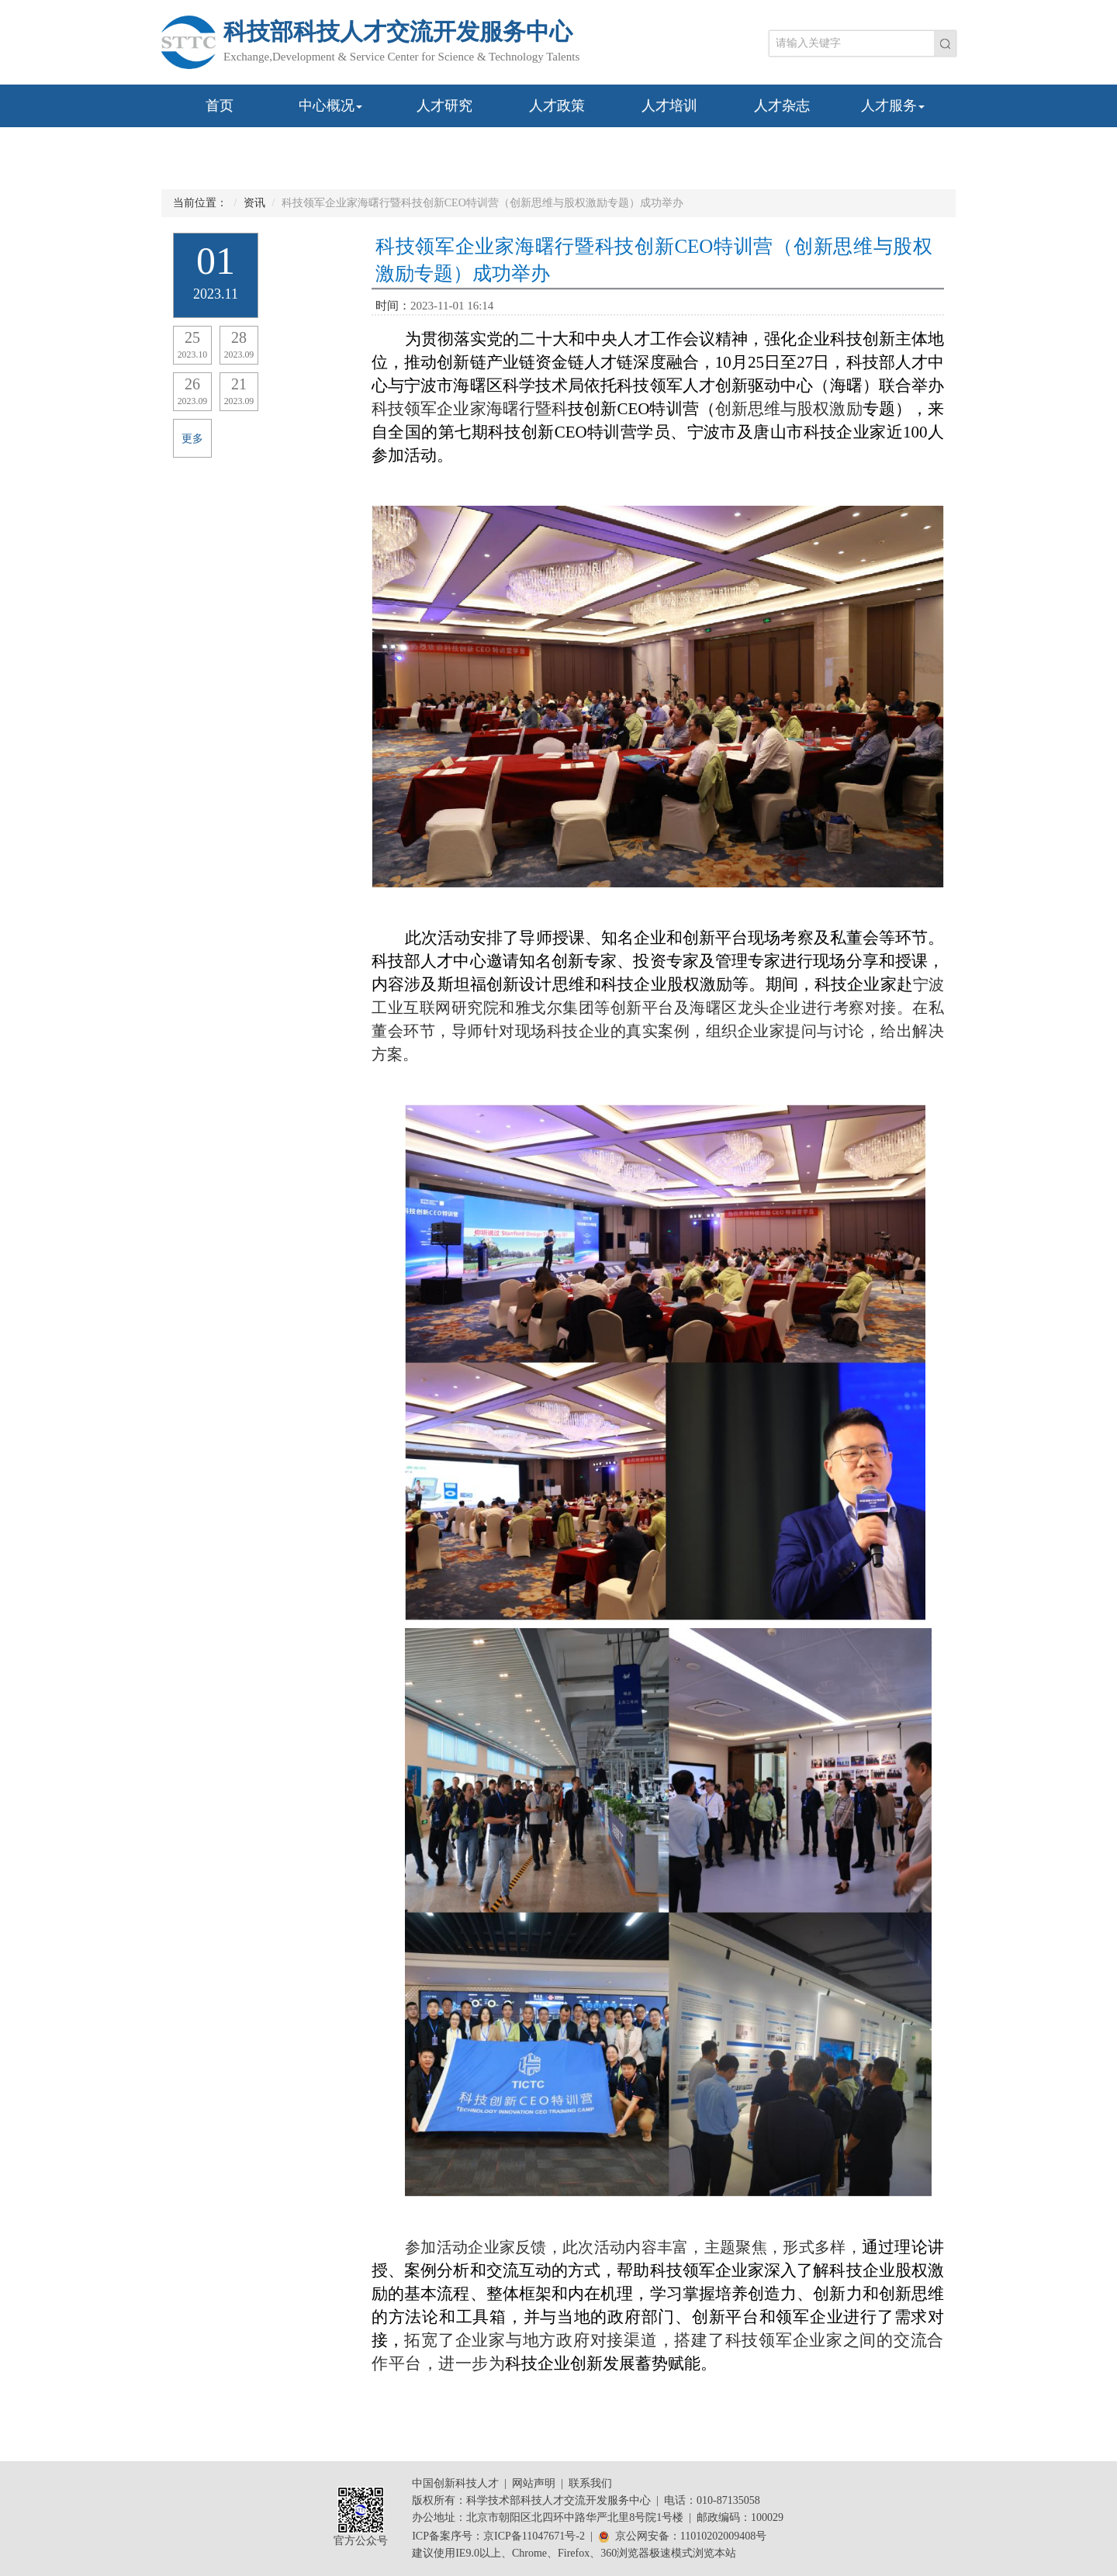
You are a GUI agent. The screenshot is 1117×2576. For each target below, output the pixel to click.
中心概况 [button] (330, 105)
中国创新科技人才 (455, 2483)
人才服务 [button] (893, 105)
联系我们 (590, 2483)
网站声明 (533, 2483)
